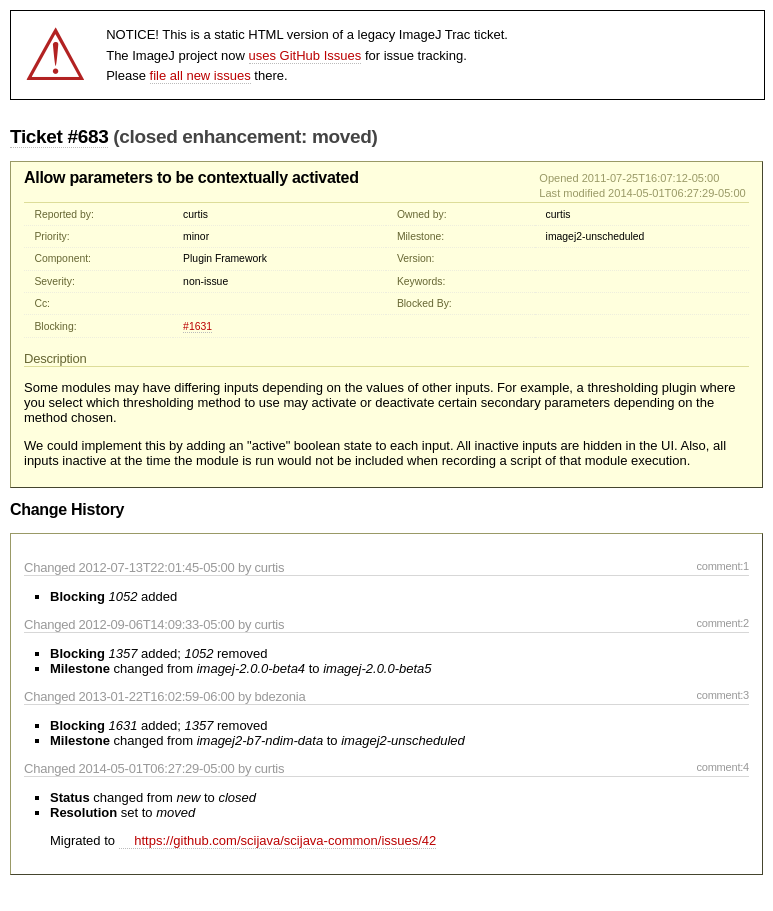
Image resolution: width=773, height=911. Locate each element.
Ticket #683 (59, 136)
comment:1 (722, 566)
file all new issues (200, 75)
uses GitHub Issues (305, 55)
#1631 (197, 326)
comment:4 (722, 767)
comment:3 (722, 695)
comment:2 (722, 623)
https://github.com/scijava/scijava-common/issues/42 (278, 840)
